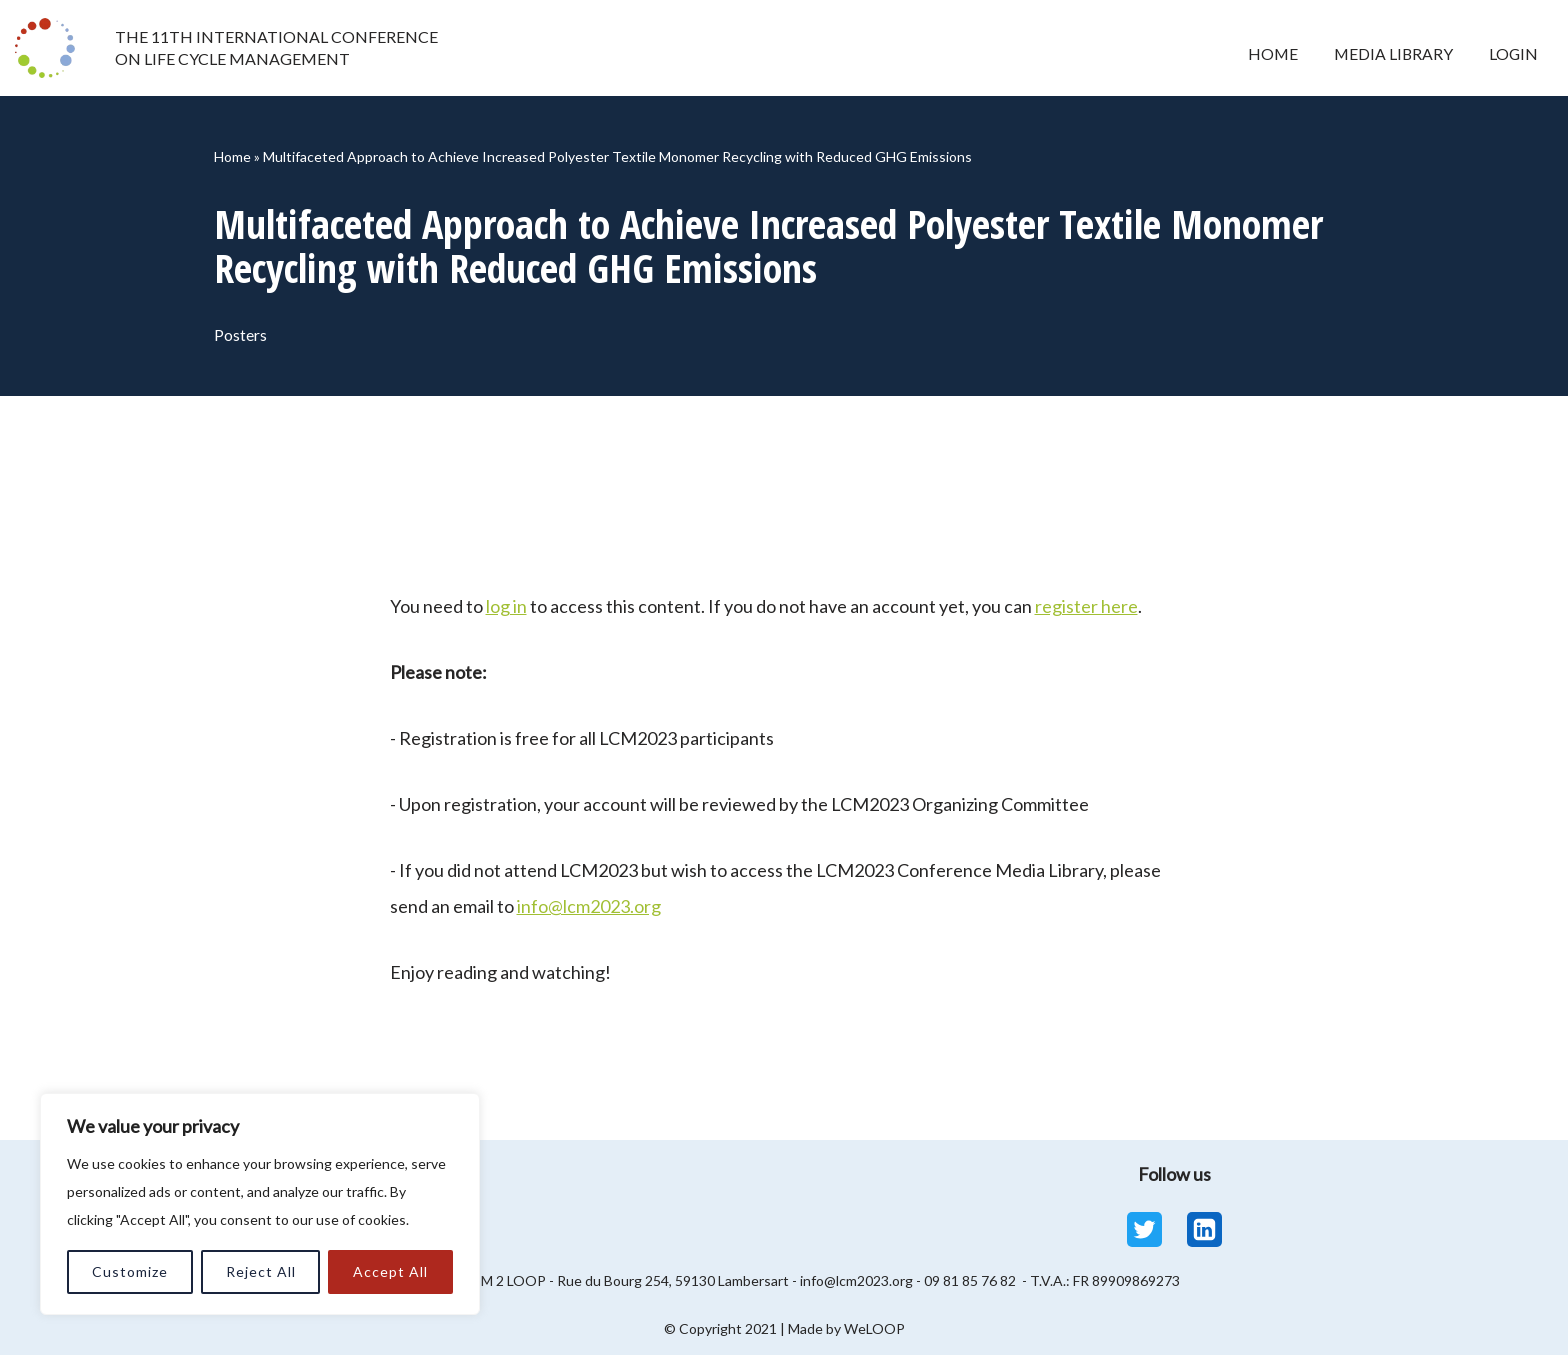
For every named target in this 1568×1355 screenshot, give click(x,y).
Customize (130, 1271)
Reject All (261, 1271)
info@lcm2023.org (589, 906)
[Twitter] (1144, 1229)
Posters (242, 334)
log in (506, 606)
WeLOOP (874, 1328)
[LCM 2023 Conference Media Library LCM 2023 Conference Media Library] (50, 48)
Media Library (1389, 53)
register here (1086, 606)
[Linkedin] (1204, 1229)
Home (1265, 53)
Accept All (390, 1271)
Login (1512, 53)
